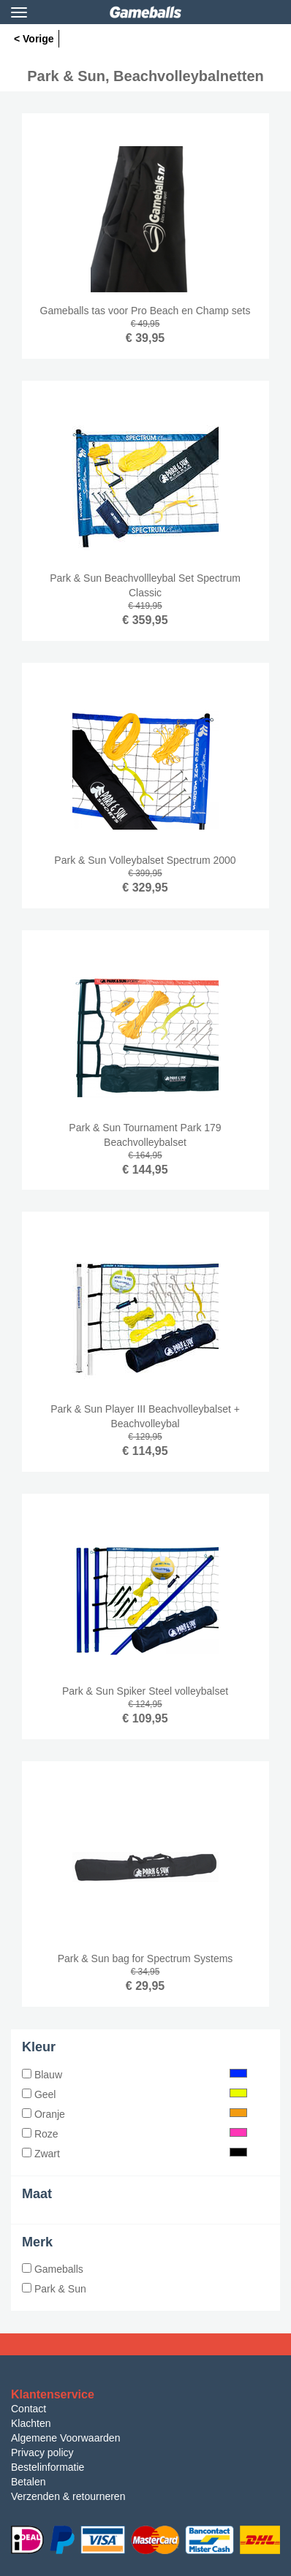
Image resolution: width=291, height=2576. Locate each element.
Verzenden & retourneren (68, 2496)
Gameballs (52, 2269)
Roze (134, 2134)
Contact (28, 2408)
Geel (134, 2094)
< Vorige (34, 39)
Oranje (134, 2114)
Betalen (28, 2482)
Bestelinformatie (47, 2467)
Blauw (134, 2075)
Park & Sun (54, 2289)
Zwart (134, 2153)
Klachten (30, 2423)
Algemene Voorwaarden (65, 2438)
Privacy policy (42, 2452)
